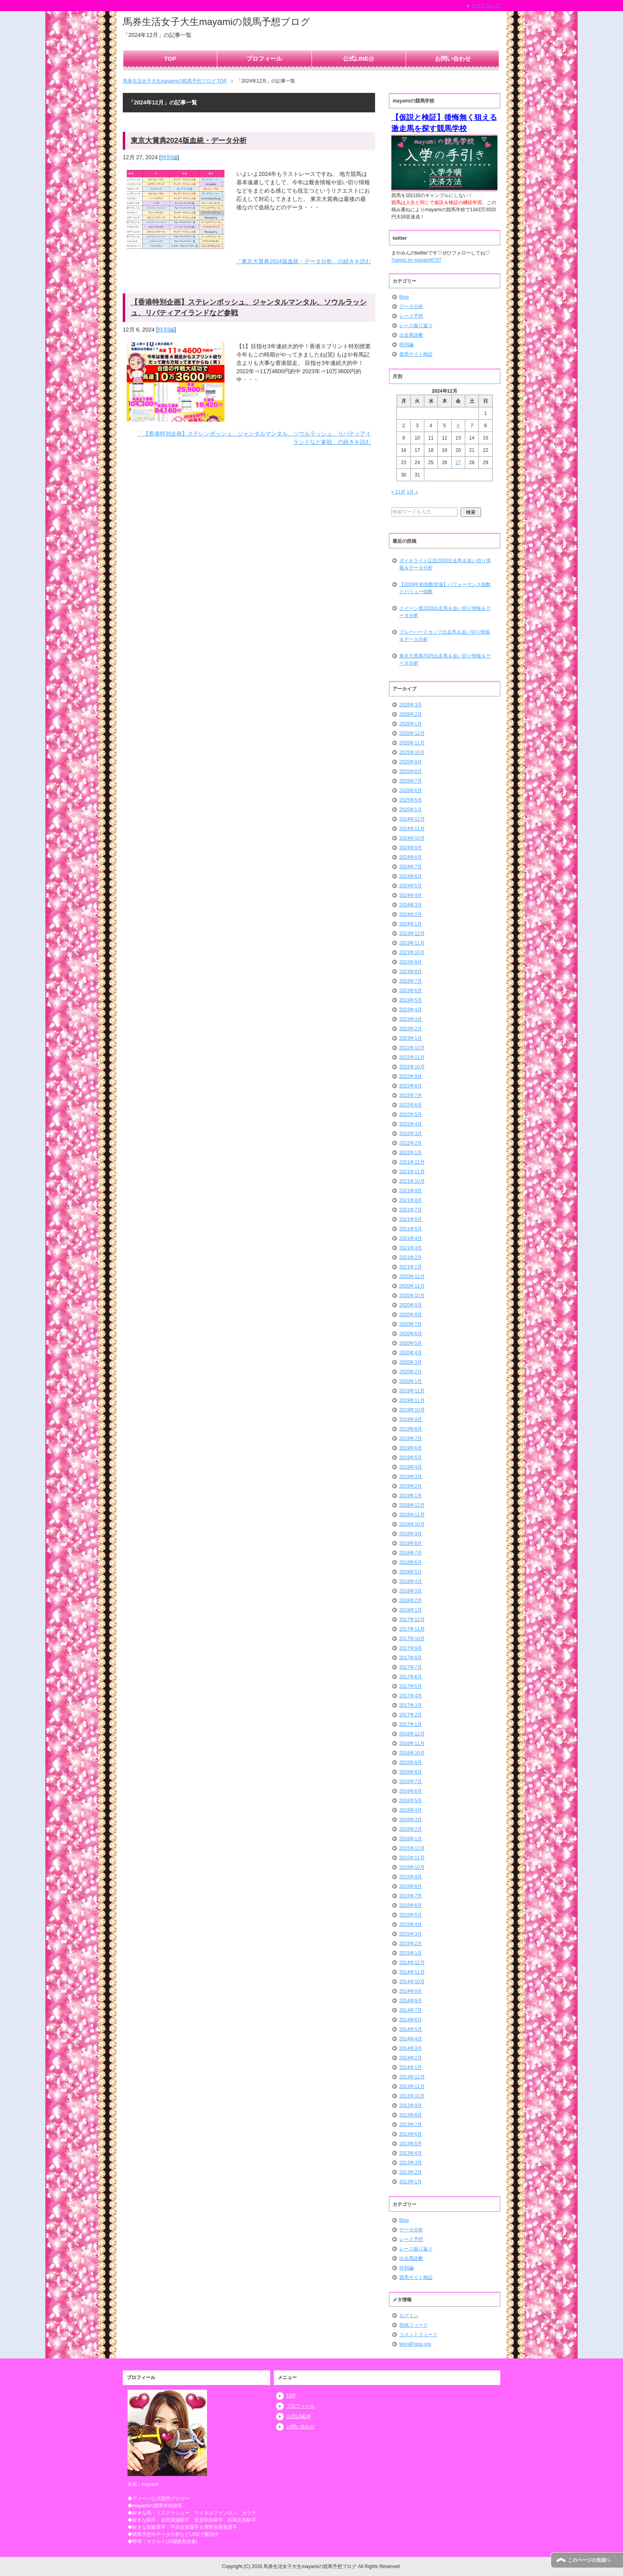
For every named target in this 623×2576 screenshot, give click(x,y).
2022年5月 (410, 1114)
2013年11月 (412, 2086)
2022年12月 (412, 1048)
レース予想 (411, 316)
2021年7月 (410, 1210)
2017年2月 (410, 1715)
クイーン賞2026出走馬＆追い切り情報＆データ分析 (445, 611)
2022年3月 (410, 1133)
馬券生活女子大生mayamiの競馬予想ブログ (216, 21)
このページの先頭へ (589, 2560)
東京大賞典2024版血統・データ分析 (189, 141)
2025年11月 (412, 743)
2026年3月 (410, 705)
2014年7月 (410, 2010)
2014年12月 (412, 1962)
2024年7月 (410, 867)
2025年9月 (410, 762)
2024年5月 (410, 886)
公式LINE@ (358, 58)
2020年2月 (410, 1372)
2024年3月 (410, 905)
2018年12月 (412, 1505)
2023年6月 (410, 990)
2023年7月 (410, 981)
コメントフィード (418, 2334)
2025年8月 (410, 771)
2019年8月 (410, 1429)
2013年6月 (410, 2134)
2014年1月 (410, 2067)
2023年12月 (412, 933)
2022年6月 (410, 1105)
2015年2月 (410, 1943)
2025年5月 (410, 800)
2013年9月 (410, 2105)
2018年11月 (412, 1514)
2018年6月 (410, 1562)
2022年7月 (410, 1095)
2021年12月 (412, 1162)
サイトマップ (486, 5)
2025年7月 (410, 781)
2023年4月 (410, 1009)
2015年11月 (412, 1858)
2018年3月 (410, 1591)
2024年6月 (410, 876)
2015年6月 (410, 1905)
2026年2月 (410, 714)
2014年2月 (410, 2058)
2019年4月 (410, 1467)
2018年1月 (410, 1610)
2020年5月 (410, 1343)
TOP (170, 58)
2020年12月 (412, 1276)
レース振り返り (416, 325)
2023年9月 (410, 962)
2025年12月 (412, 733)
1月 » (412, 492)
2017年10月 (412, 1638)
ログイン (408, 2315)
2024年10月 (412, 838)
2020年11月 (412, 1286)
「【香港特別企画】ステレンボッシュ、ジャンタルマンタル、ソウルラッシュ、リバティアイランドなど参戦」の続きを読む (254, 437)
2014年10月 (412, 1981)
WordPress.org (415, 2344)
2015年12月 (412, 1848)
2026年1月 (410, 724)
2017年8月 (410, 1657)
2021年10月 (412, 1181)
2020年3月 (410, 1362)
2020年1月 (410, 1381)
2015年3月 (410, 1934)
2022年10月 (412, 1067)
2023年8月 (410, 971)
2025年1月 (410, 809)
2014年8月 (410, 2000)
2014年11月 (412, 1972)
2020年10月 (412, 1295)
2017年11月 (412, 1629)
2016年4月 (410, 1810)
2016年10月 (412, 1753)
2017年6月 (410, 1676)
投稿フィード (413, 2325)
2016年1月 (410, 1838)
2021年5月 (410, 1229)
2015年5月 (410, 1915)
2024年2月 (410, 914)
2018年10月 (412, 1524)
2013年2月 (410, 2172)
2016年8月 (410, 1772)
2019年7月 (410, 1438)
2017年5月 (410, 1686)
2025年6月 (410, 790)
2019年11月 (412, 1400)
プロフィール (264, 58)
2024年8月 (410, 857)
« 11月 (398, 492)
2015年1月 (410, 1953)
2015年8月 (410, 1886)
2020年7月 (410, 1324)
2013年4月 (410, 2153)
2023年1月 (410, 1038)
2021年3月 (410, 1248)
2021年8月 (410, 1200)
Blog (404, 297)
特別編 (169, 157)
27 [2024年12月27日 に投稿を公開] (458, 462)
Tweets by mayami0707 (416, 260)
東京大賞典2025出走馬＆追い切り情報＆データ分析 (445, 659)
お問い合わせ (453, 58)
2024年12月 (412, 819)
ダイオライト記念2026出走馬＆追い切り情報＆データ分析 (445, 564)
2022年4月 (410, 1124)
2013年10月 (412, 2096)
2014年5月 (410, 2029)
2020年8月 (410, 1314)
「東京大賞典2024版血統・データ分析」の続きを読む (303, 261)
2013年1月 (410, 2182)
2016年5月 (410, 1800)
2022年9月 (410, 1076)
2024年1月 (410, 924)
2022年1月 (410, 1152)
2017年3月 (410, 1705)
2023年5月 (410, 1000)
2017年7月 (410, 1667)
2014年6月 (410, 2020)
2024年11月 (412, 828)
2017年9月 (410, 1648)
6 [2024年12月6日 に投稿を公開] (458, 425)
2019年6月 (410, 1448)
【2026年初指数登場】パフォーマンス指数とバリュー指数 (445, 588)
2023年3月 (410, 1019)
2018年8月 (410, 1543)
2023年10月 (412, 952)
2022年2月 (410, 1143)
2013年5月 (410, 2143)
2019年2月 (410, 1486)
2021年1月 (410, 1267)
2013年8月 (410, 2115)
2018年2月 (410, 1600)
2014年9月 (410, 1991)
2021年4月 (410, 1238)
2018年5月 (410, 1572)
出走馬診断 (411, 335)
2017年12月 (412, 1619)
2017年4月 (410, 1696)
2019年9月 (410, 1419)
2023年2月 (410, 1029)
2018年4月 (410, 1581)
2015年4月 (410, 1924)
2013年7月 (410, 2124)
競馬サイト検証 (416, 354)
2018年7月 (410, 1553)
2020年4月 (410, 1352)
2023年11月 (412, 943)
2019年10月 (412, 1410)
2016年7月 (410, 1781)
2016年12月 (412, 1734)
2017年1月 (410, 1724)
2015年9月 (410, 1877)
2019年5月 (410, 1457)
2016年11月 (412, 1743)
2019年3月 (410, 1476)
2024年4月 (410, 895)
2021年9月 (410, 1191)
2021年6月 (410, 1219)
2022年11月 (412, 1057)
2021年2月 (410, 1257)
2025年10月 (412, 752)
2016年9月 (410, 1762)
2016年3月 (410, 1819)
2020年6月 (410, 1333)
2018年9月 (410, 1534)
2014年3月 (410, 2048)
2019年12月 (412, 1391)
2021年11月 (412, 1171)
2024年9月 (410, 847)
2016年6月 (410, 1791)
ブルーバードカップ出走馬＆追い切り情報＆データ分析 (444, 635)
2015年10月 (412, 1867)
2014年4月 (410, 2039)
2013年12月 (412, 2077)
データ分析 (411, 306)
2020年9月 (410, 1305)
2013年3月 (410, 2162)
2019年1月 (410, 1495)
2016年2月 (410, 1829)
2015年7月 (410, 1896)
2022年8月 (410, 1086)
